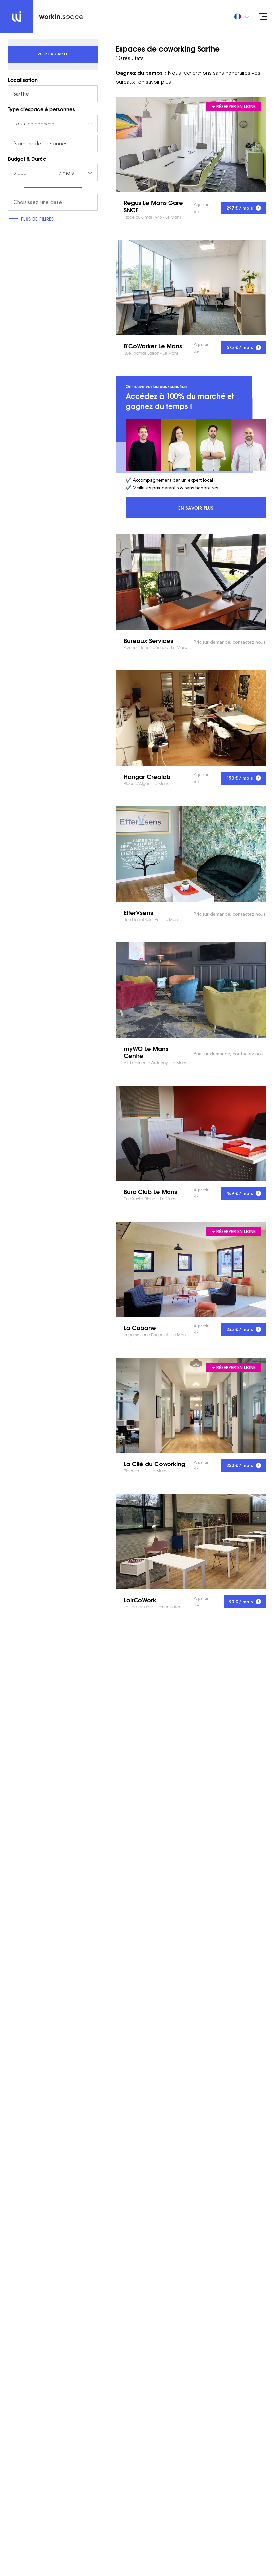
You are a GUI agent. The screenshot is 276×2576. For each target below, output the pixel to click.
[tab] (53, 54)
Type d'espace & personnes (41, 109)
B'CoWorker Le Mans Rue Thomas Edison (191, 287)
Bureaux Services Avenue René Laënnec (191, 581)
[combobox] (53, 123)
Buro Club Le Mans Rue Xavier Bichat (191, 1133)
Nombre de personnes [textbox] (40, 143)
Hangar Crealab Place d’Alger (191, 717)
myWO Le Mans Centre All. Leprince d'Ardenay (191, 990)
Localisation (23, 80)
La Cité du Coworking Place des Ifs (191, 1405)
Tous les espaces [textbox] (33, 123)
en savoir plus (154, 81)
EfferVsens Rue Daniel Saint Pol (191, 853)
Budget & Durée (27, 158)
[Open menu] (263, 16)
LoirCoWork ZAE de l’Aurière (191, 1541)
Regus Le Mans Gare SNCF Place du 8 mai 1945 (191, 144)
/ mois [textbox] (66, 172)
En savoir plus (222, 509)
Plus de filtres (33, 218)
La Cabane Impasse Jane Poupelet (191, 1269)
